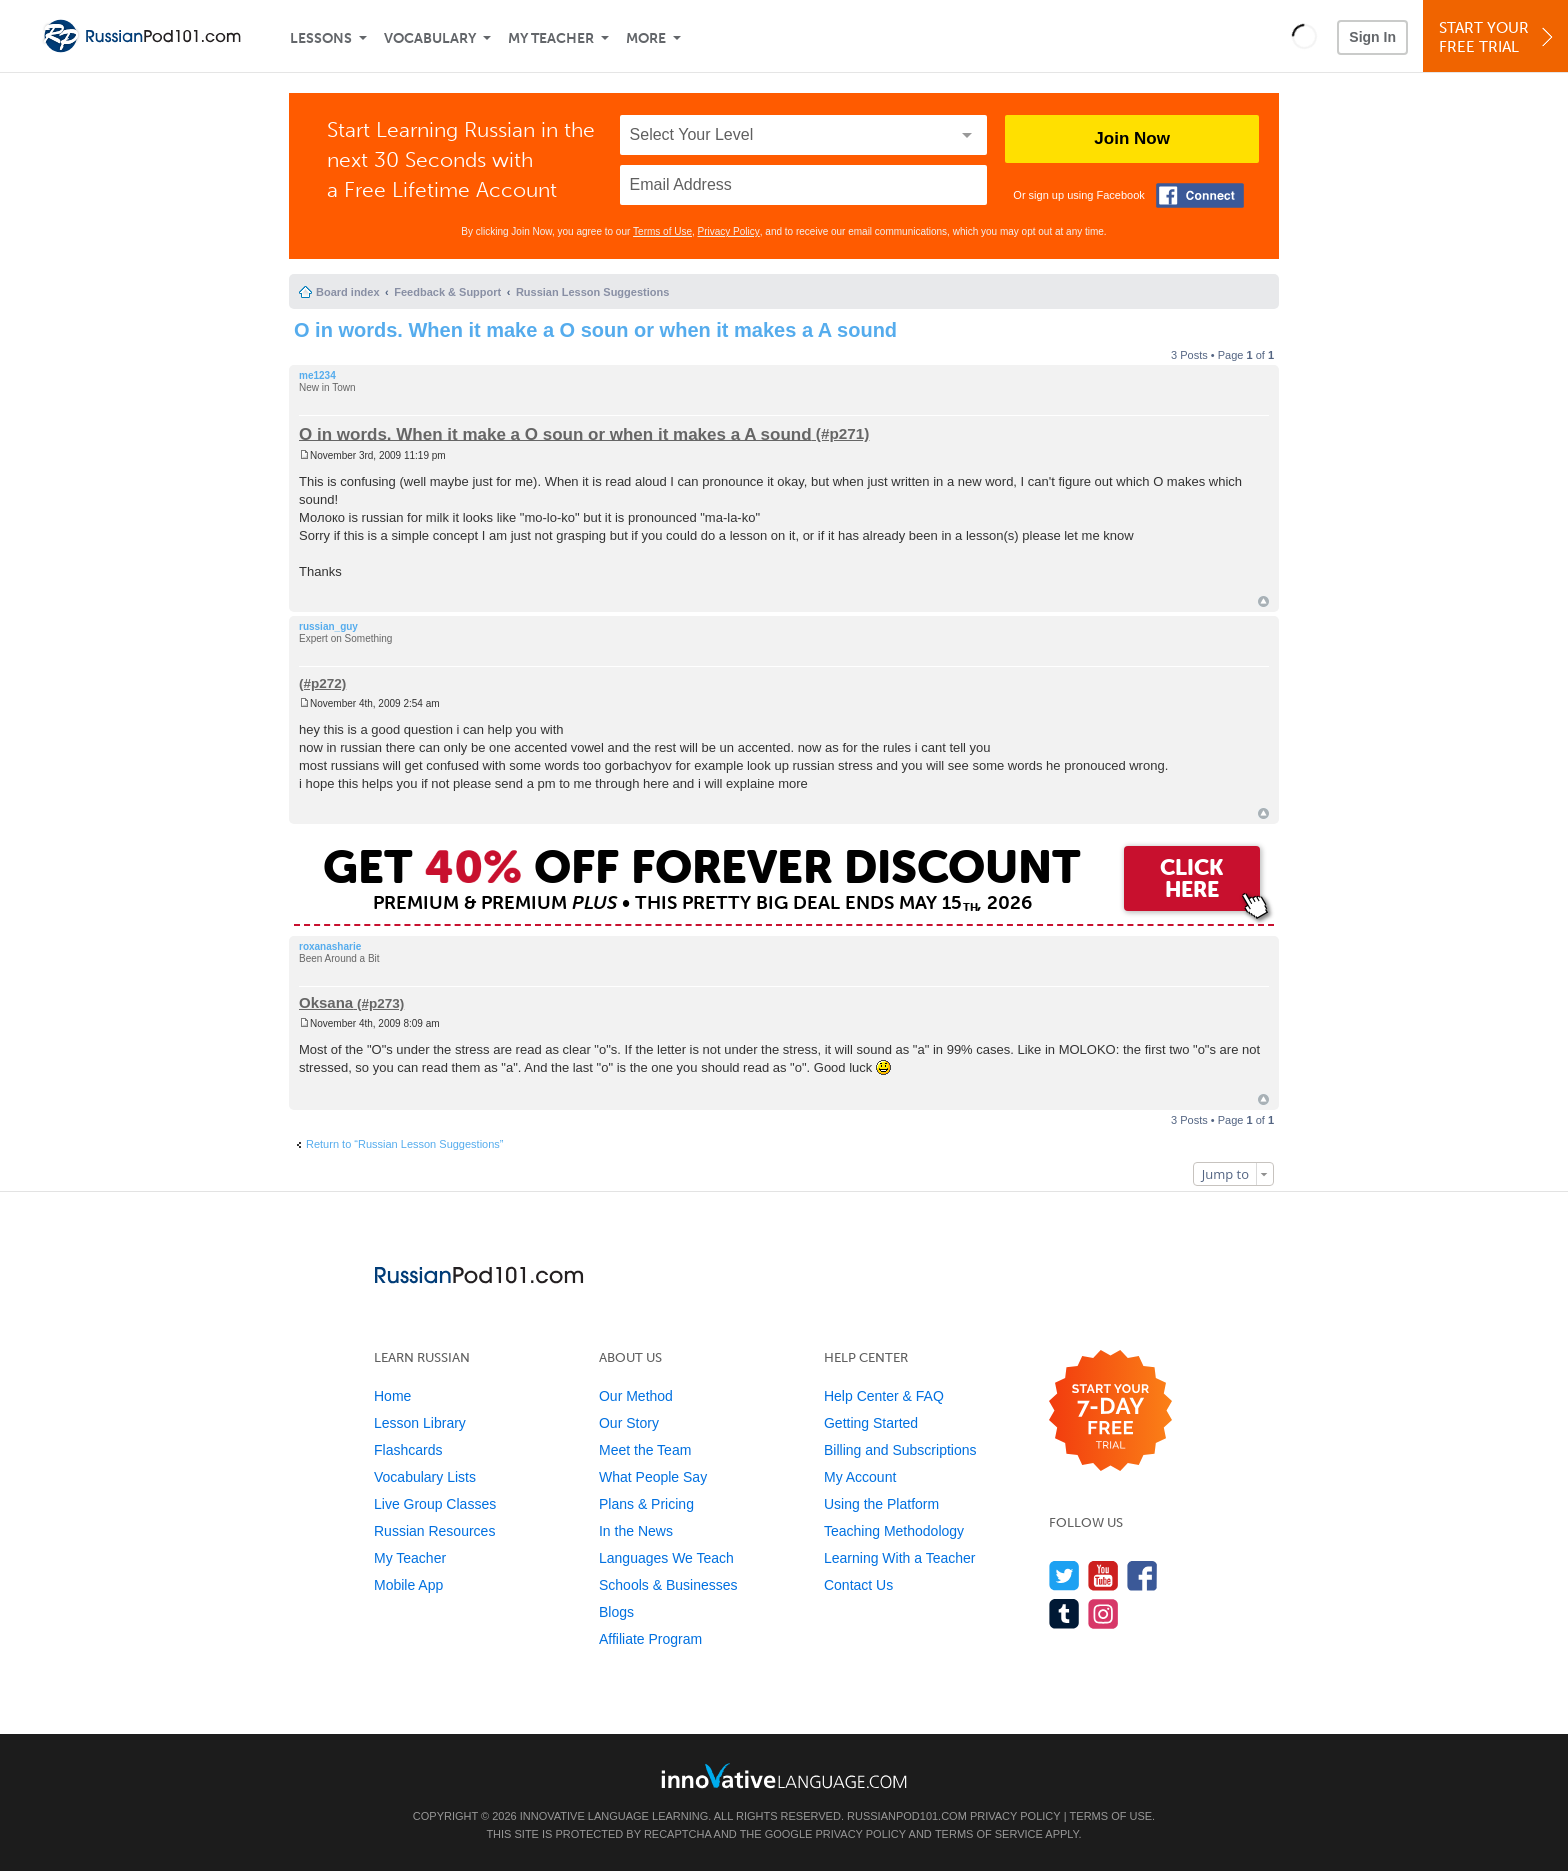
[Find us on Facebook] (1142, 1575)
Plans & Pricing (646, 1504)
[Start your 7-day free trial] (1110, 1411)
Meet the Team (645, 1450)
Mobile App (408, 1585)
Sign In (1372, 37)
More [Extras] (646, 38)
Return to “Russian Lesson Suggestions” (405, 1144)
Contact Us (858, 1585)
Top (1263, 601)
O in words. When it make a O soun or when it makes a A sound (595, 330)
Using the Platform (881, 1504)
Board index (348, 292)
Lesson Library (420, 1423)
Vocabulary (430, 38)
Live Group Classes (435, 1504)
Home (392, 1396)
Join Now (1132, 138)
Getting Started (871, 1423)
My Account (860, 1477)
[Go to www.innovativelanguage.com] (784, 1775)
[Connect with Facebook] (1200, 195)
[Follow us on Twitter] (1064, 1575)
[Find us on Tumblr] (1064, 1613)
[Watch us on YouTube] (1103, 1575)
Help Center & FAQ (884, 1396)
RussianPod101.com (907, 1816)
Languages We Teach (666, 1558)
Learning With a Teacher (900, 1558)
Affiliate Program (650, 1639)
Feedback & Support (447, 292)
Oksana (326, 1002)
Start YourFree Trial (1498, 37)
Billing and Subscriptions (900, 1450)
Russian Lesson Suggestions (592, 292)
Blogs (616, 1612)
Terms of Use (662, 231)
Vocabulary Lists (425, 1477)
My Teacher (551, 38)
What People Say (653, 1477)
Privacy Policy (729, 231)
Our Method (636, 1396)
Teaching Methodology (894, 1531)
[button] (1304, 36)
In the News (636, 1531)
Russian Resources (434, 1531)
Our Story (629, 1423)
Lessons (321, 38)
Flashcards (408, 1450)
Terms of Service (989, 1834)
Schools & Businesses (668, 1585)
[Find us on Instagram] (1103, 1613)
